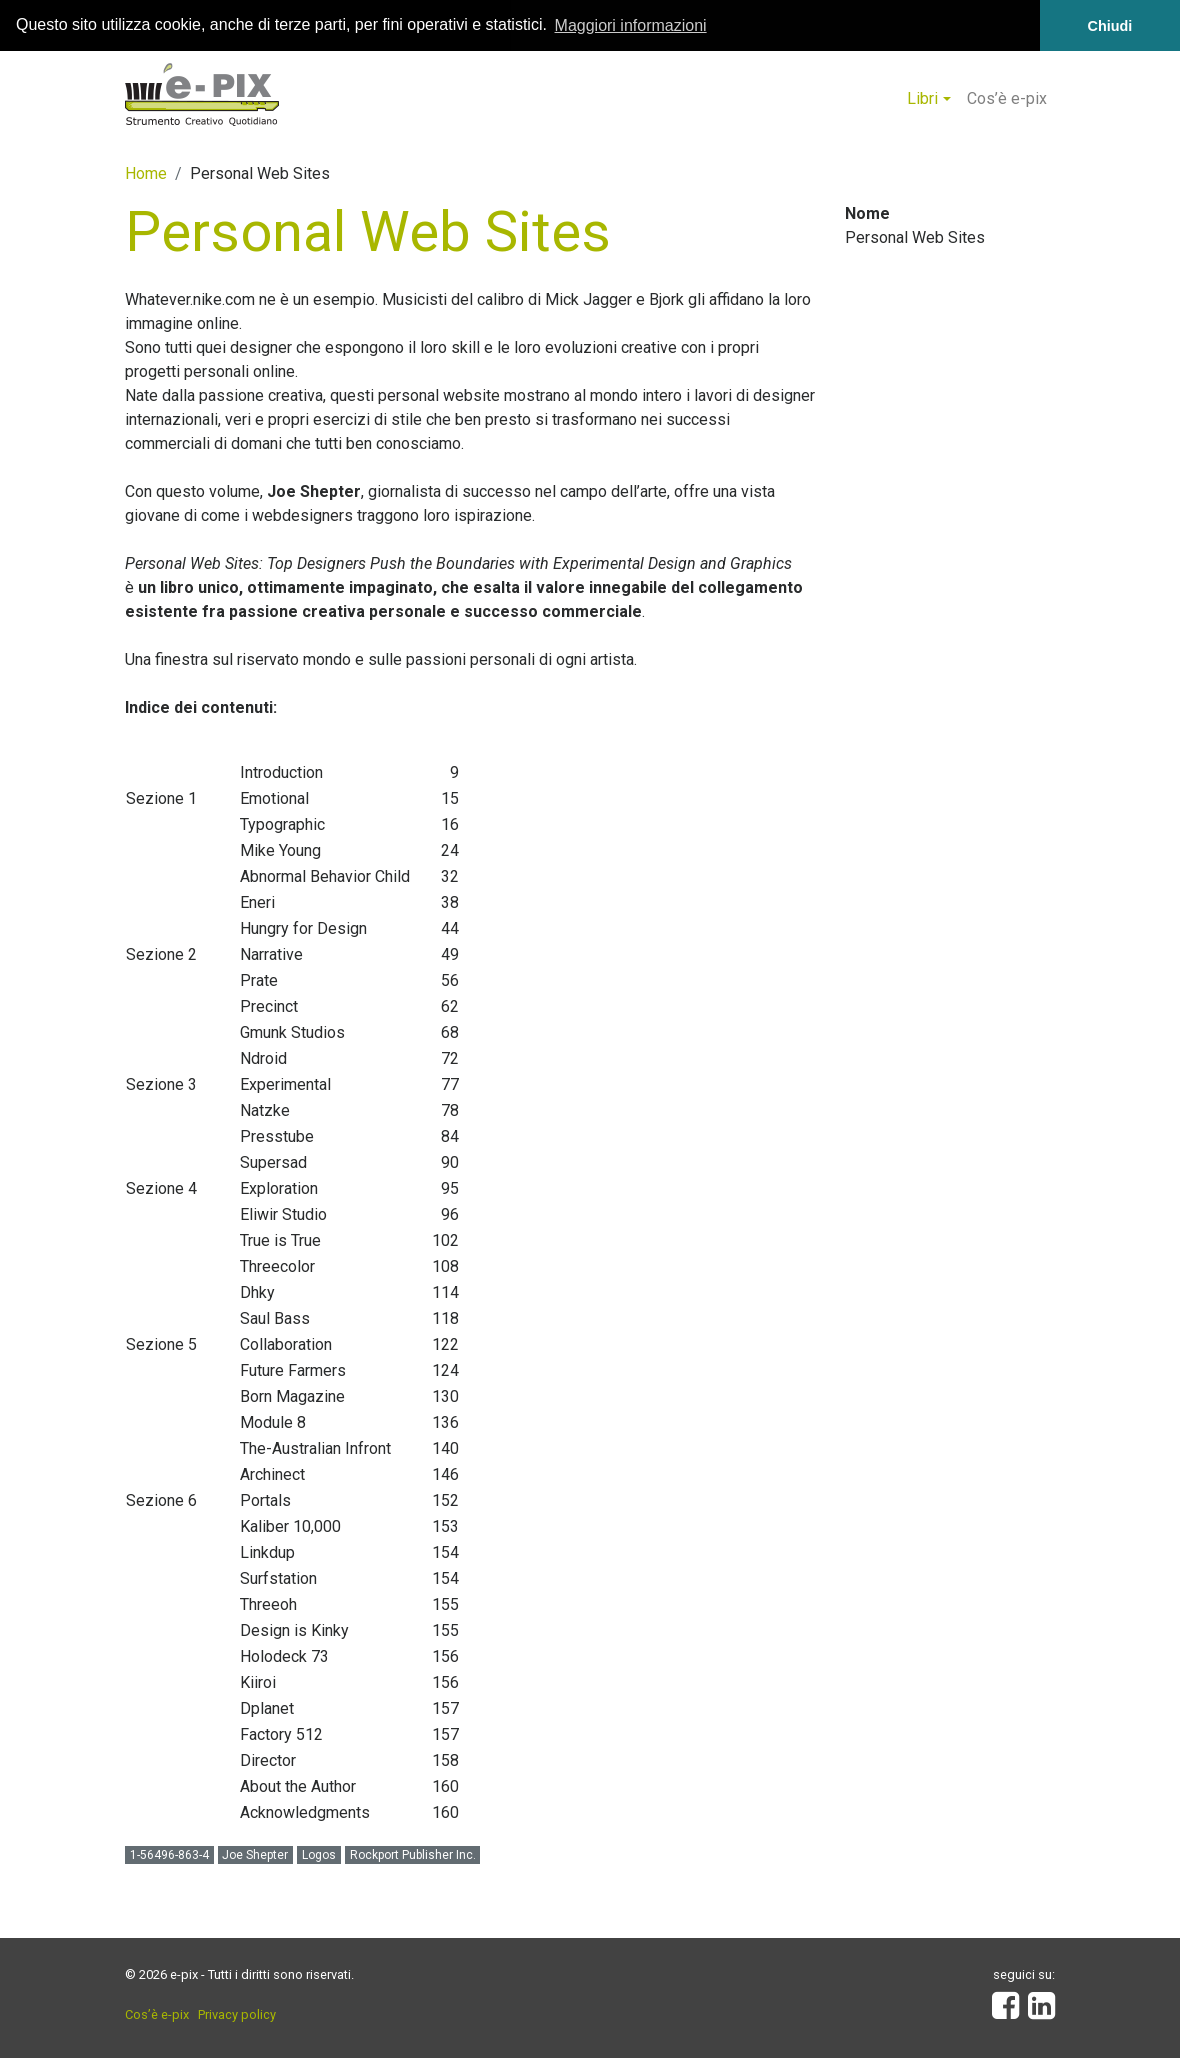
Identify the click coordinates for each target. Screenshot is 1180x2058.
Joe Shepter (255, 1854)
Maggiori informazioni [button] (631, 25)
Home (146, 172)
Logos (319, 1854)
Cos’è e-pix (1007, 97)
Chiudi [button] (1110, 26)
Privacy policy (237, 2013)
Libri (922, 97)
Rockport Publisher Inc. (413, 1854)
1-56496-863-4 (169, 1854)
